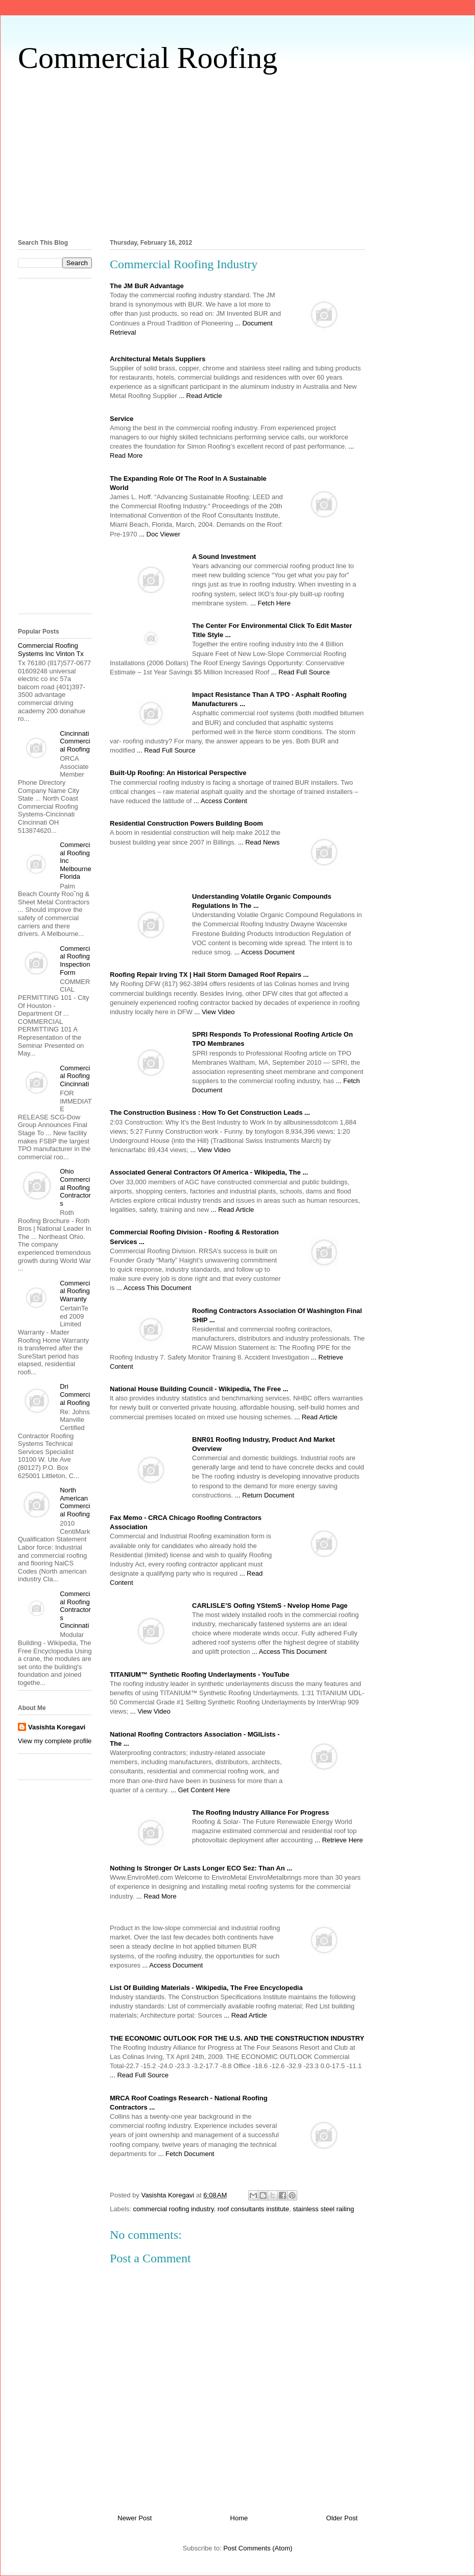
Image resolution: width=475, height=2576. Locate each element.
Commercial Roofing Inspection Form (75, 960)
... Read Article (200, 396)
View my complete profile (54, 1741)
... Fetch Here (270, 603)
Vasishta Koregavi (56, 1727)
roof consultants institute (253, 2209)
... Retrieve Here (339, 1840)
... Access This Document (153, 1288)
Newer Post (134, 2518)
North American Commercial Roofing (75, 1502)
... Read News (259, 842)
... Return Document (264, 1495)
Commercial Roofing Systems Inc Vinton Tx (51, 650)
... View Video (214, 1012)
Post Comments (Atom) (257, 2548)
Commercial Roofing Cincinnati (75, 1076)
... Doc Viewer (159, 534)
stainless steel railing (323, 2209)
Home (239, 2518)
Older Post (342, 2518)
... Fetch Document (186, 2154)
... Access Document (264, 952)
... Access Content (220, 801)
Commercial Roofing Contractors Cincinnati (75, 1609)
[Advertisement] (237, 153)
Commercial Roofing (147, 58)
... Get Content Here (200, 1790)
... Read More (156, 1896)
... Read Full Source (300, 672)
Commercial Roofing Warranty (75, 1291)
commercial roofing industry (173, 2209)
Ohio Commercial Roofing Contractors (75, 1187)
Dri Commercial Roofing (75, 1394)
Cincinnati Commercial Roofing (75, 741)
